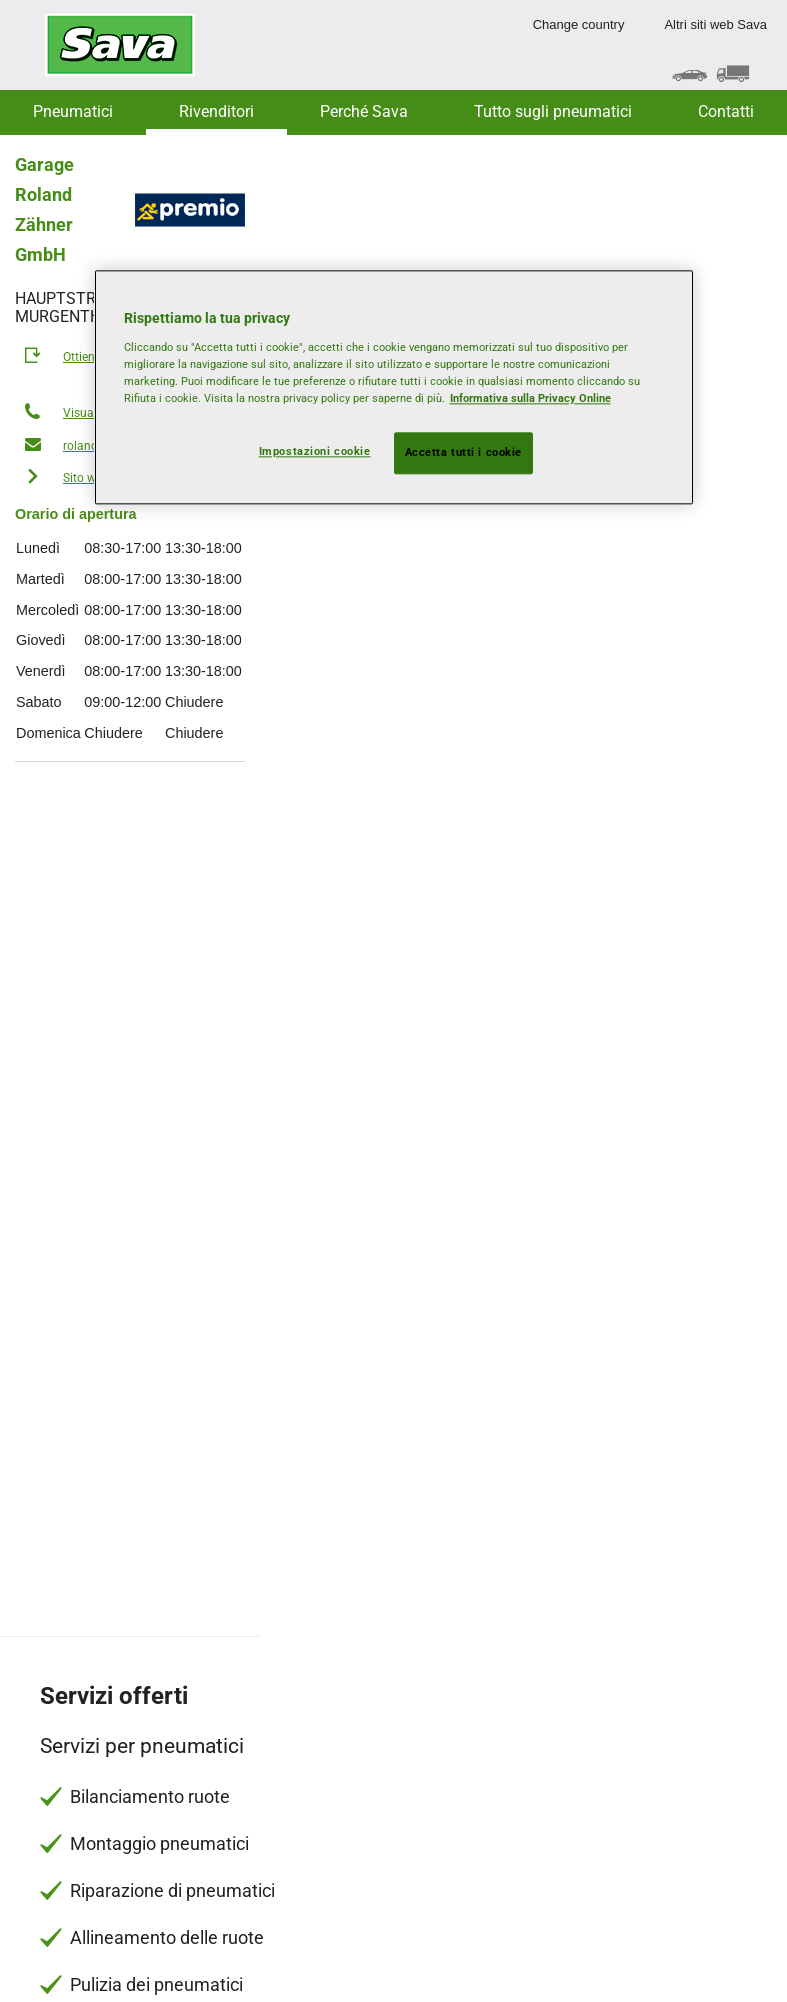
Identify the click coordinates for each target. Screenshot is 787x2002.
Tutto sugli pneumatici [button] (553, 111)
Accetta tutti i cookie (464, 452)
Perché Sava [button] (364, 111)
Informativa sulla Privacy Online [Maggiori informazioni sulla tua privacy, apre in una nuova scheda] (530, 398)
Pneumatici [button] (73, 111)
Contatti (726, 111)
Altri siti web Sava (715, 24)
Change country (579, 24)
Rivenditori (216, 111)
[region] (394, 388)
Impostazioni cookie (315, 451)
